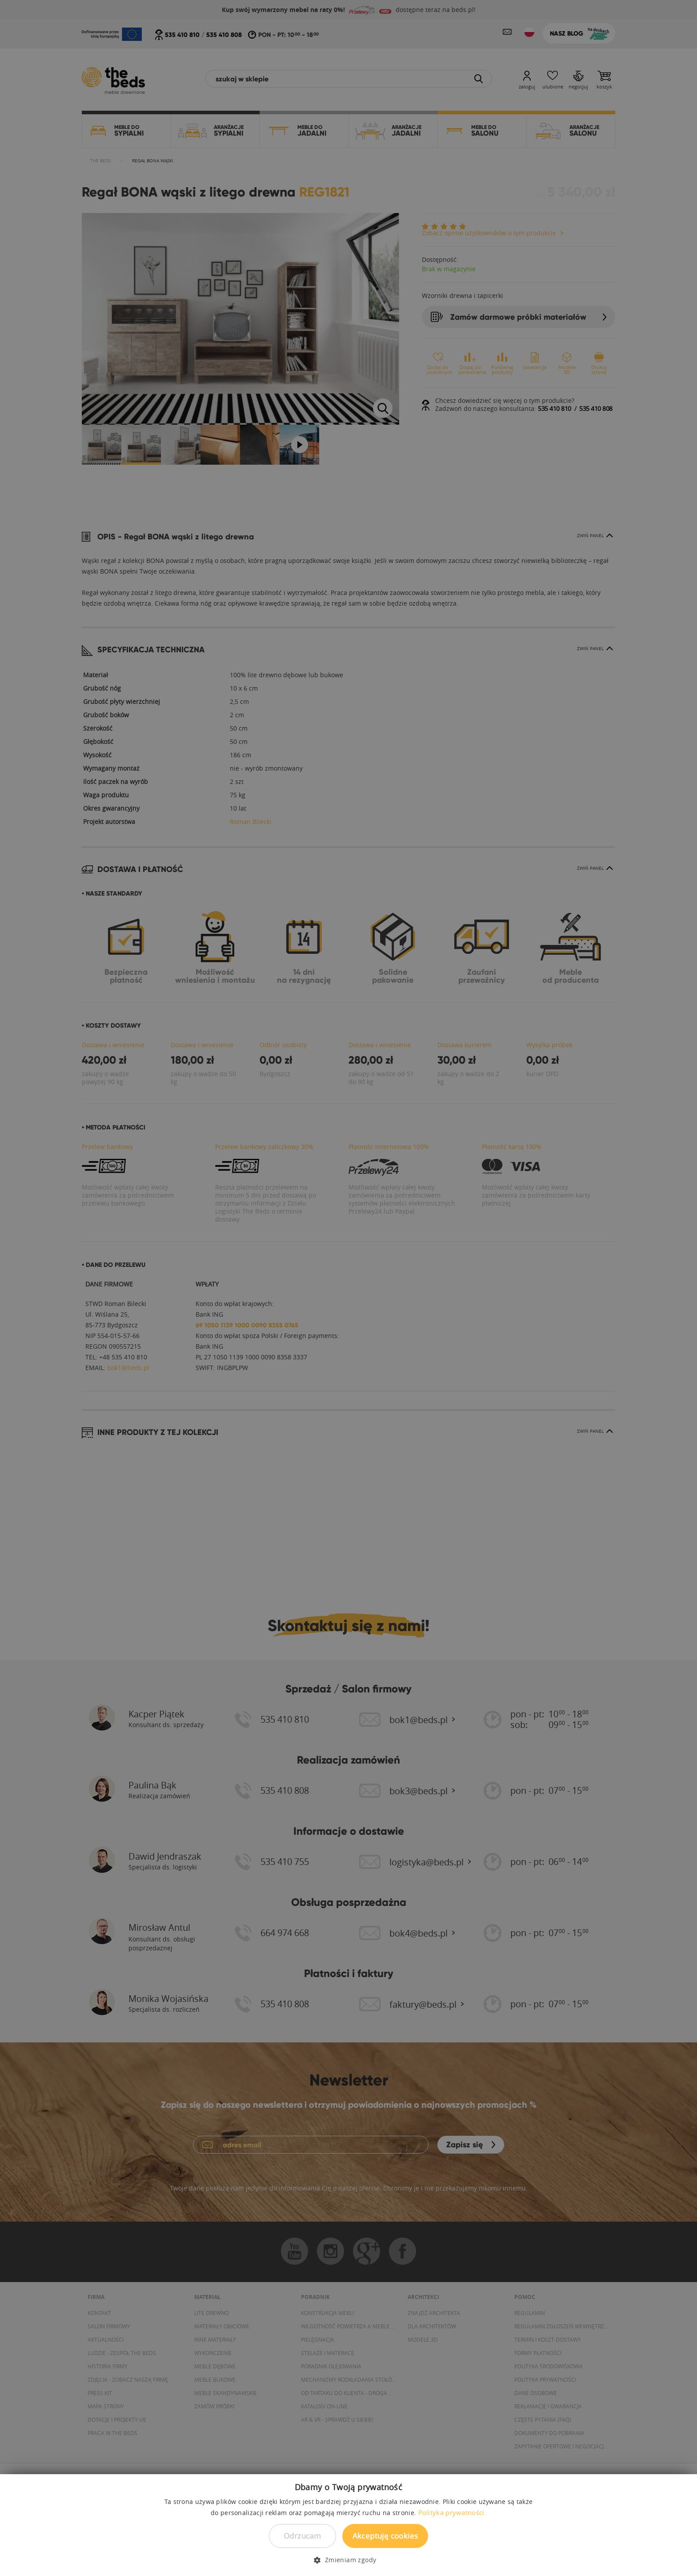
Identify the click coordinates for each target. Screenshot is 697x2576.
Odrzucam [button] (302, 2536)
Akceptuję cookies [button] (385, 2536)
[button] (348, 2560)
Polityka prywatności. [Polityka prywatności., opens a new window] (452, 2512)
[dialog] (348, 1288)
